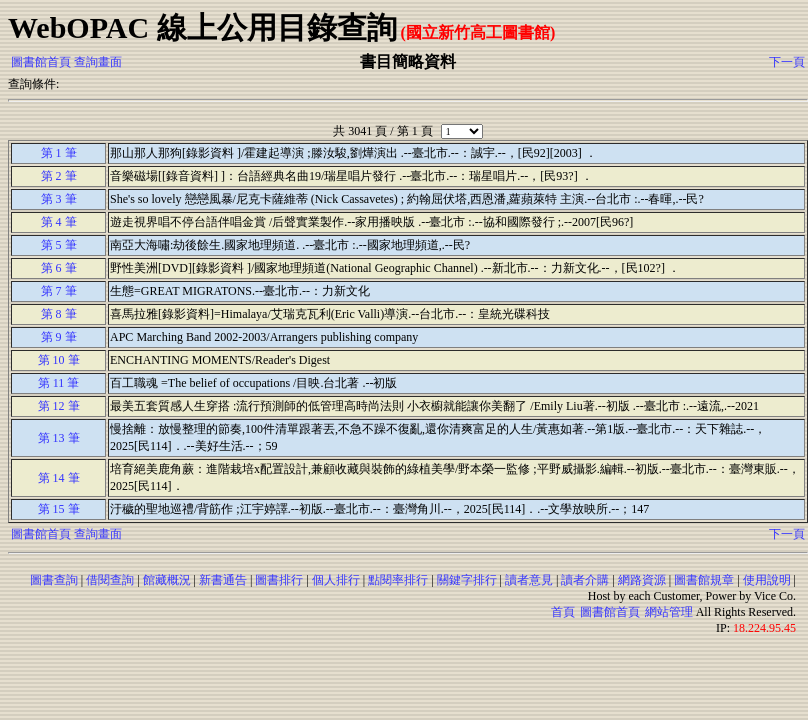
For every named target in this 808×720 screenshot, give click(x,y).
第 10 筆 (59, 360)
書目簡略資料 (408, 61)
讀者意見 (529, 580)
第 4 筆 (59, 222)
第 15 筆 (59, 509)
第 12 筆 (59, 406)
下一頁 (787, 62)
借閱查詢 (110, 580)
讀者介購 (585, 580)
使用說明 (767, 580)
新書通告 (223, 580)
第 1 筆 (59, 153)
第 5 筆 (59, 245)
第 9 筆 (59, 337)
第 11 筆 (59, 383)
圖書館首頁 (41, 62)
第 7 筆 (59, 291)
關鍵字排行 (467, 580)
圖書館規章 (704, 580)
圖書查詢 (54, 580)
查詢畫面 (98, 62)
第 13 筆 (59, 438)
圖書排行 (279, 580)
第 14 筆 (59, 478)
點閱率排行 (398, 580)
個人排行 (336, 580)
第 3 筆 (59, 199)
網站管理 (669, 612)
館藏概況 (167, 580)
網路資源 (642, 580)
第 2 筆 (59, 176)
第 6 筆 (59, 268)
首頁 (563, 612)
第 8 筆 (59, 314)
